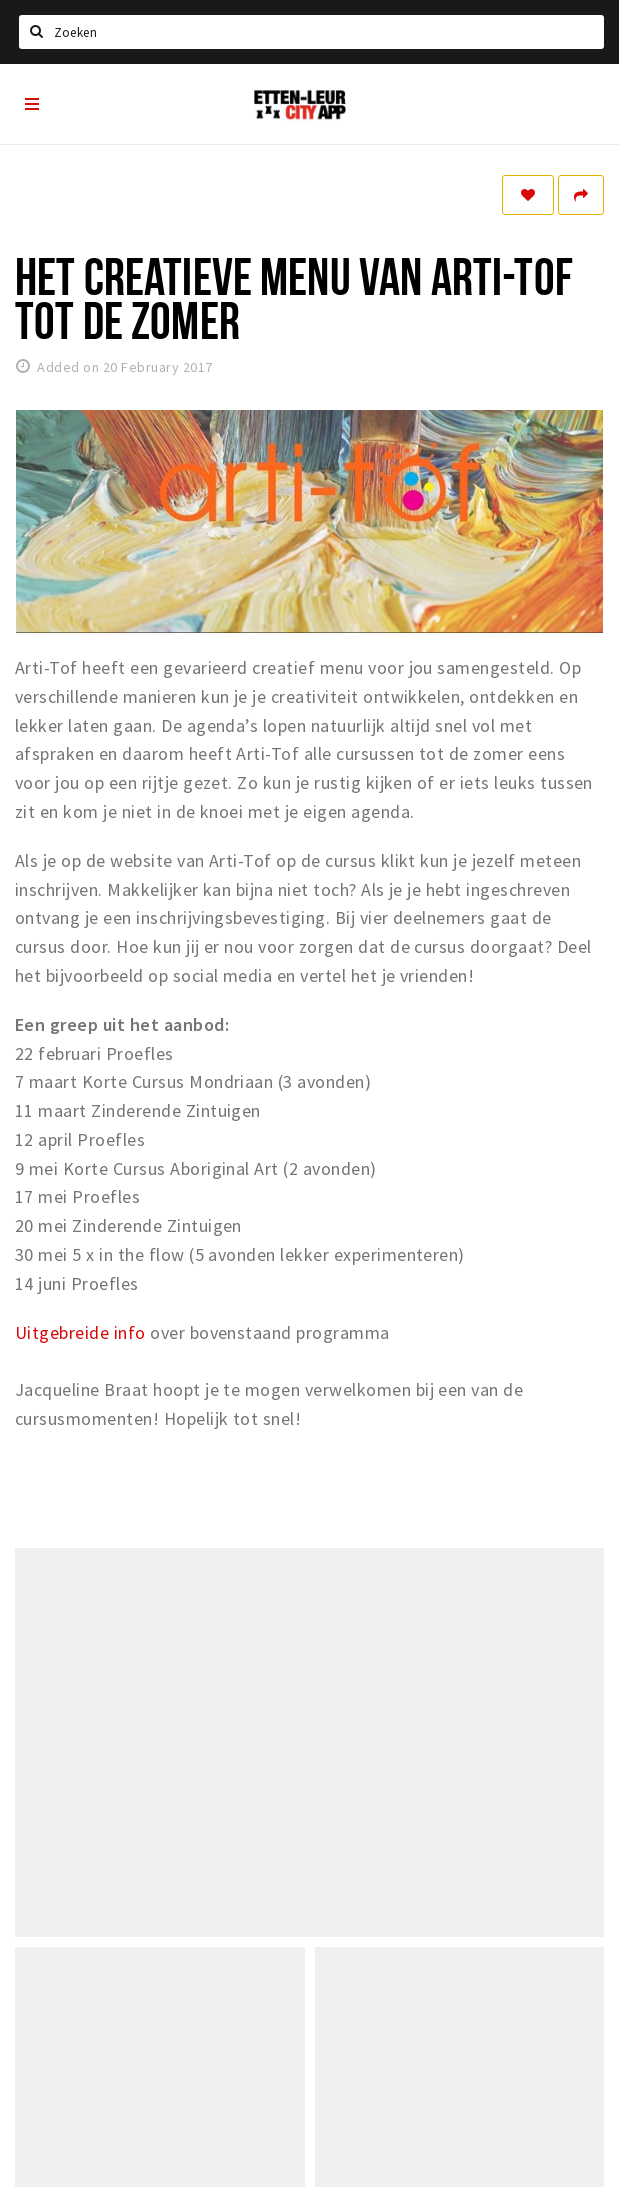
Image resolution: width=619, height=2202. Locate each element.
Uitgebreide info (80, 1332)
